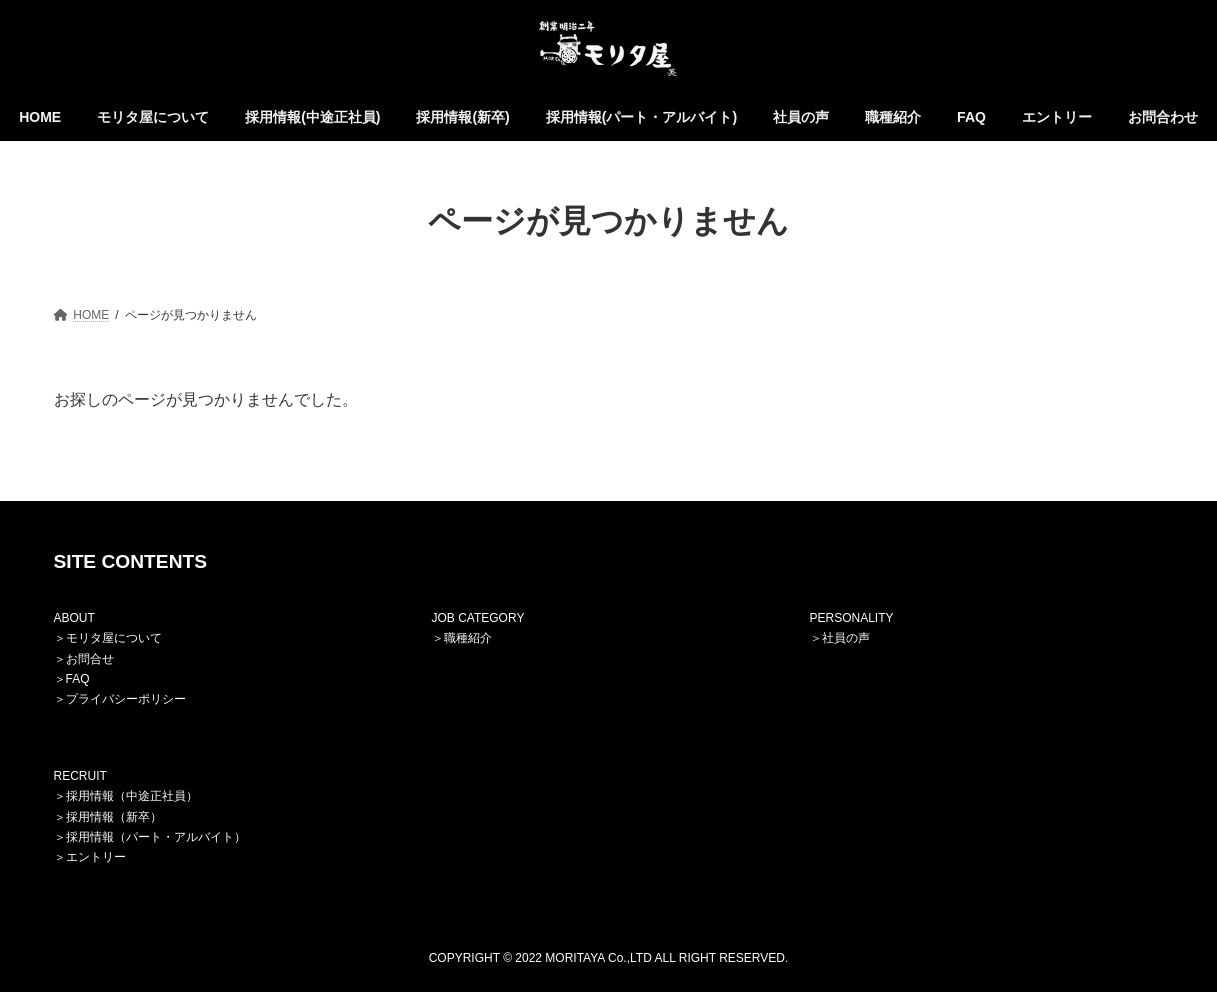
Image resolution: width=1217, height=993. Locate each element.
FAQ (78, 679)
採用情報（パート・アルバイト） (156, 837)
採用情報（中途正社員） (132, 797)
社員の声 (846, 639)
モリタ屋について (114, 639)
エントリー (96, 858)
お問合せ (90, 659)
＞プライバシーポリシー (120, 700)
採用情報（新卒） (114, 817)
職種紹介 (468, 639)
